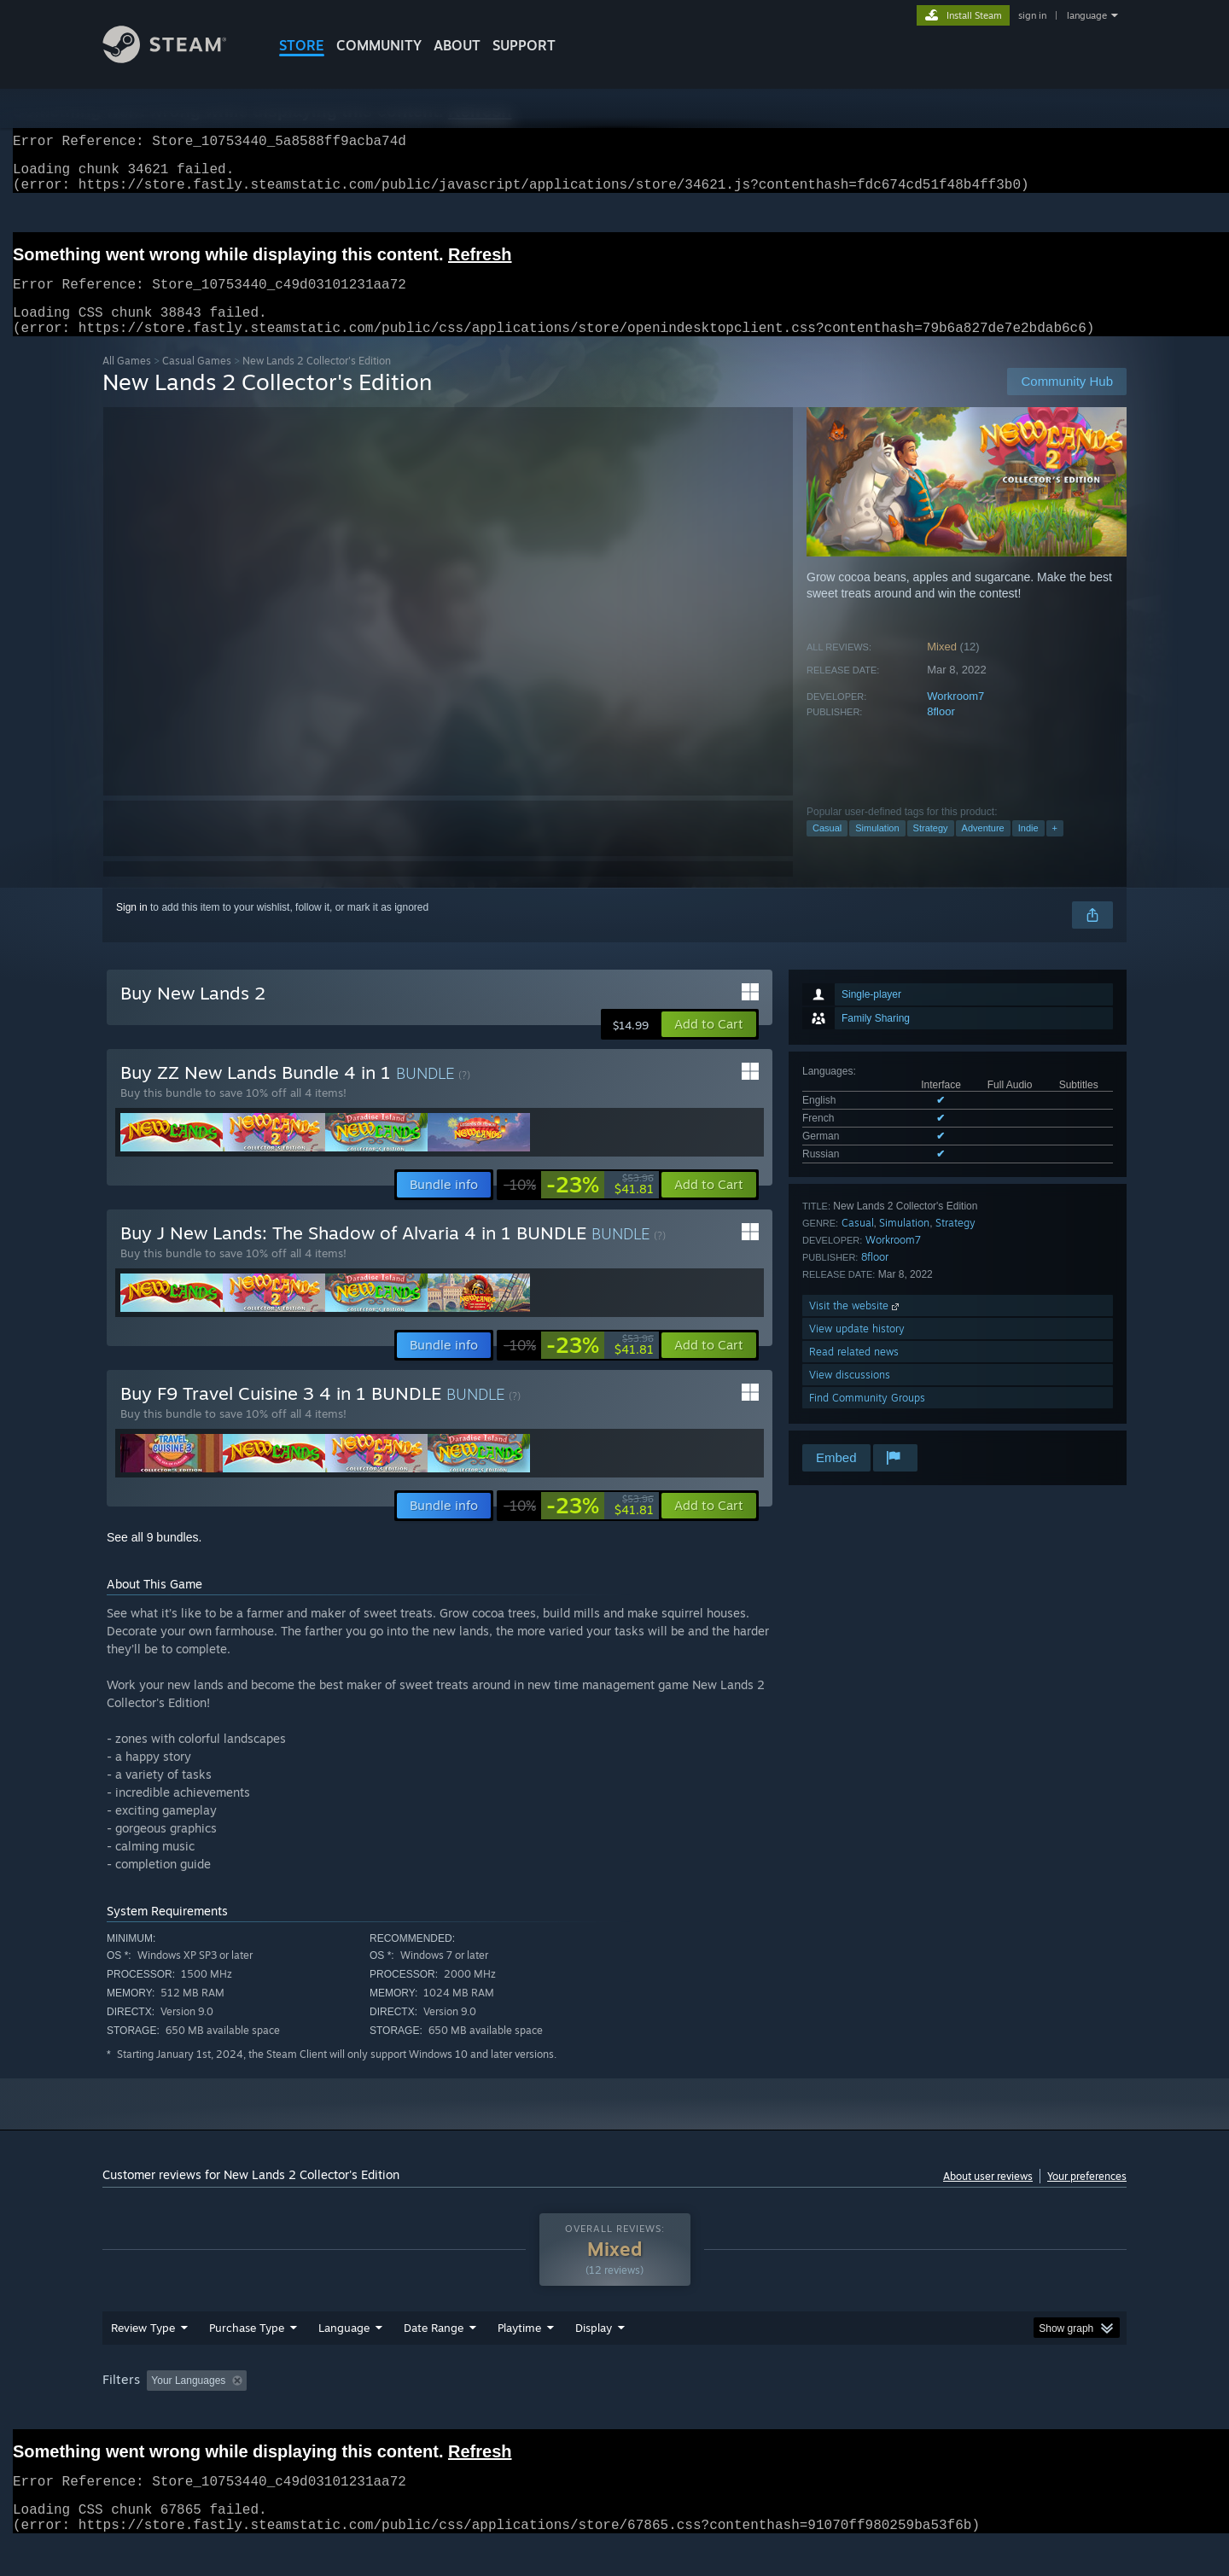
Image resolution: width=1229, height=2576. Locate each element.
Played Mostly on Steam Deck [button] (615, 2413)
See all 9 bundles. (154, 1558)
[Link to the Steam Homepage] (177, 58)
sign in (1032, 15)
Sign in (132, 928)
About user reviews (988, 2196)
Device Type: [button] (977, 2413)
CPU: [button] (846, 2413)
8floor (941, 732)
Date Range (433, 2360)
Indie (1028, 848)
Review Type (143, 2360)
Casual (827, 848)
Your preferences (1087, 2196)
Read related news (854, 1372)
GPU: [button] (903, 2413)
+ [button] (1054, 848)
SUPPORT (524, 45)
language (1087, 15)
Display (593, 2360)
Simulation (877, 848)
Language (344, 2360)
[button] (709, 1044)
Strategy (930, 848)
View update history (857, 1349)
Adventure (983, 848)
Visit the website (855, 1326)
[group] (614, 2414)
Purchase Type (246, 2360)
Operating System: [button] (758, 2413)
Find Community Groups (867, 1418)
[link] (578, 1205)
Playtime (519, 2360)
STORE (301, 45)
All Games (126, 381)
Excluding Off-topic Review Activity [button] (361, 2413)
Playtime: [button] (493, 2413)
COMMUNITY (379, 45)
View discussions (849, 1395)
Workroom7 (955, 716)
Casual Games (196, 381)
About (457, 45)
